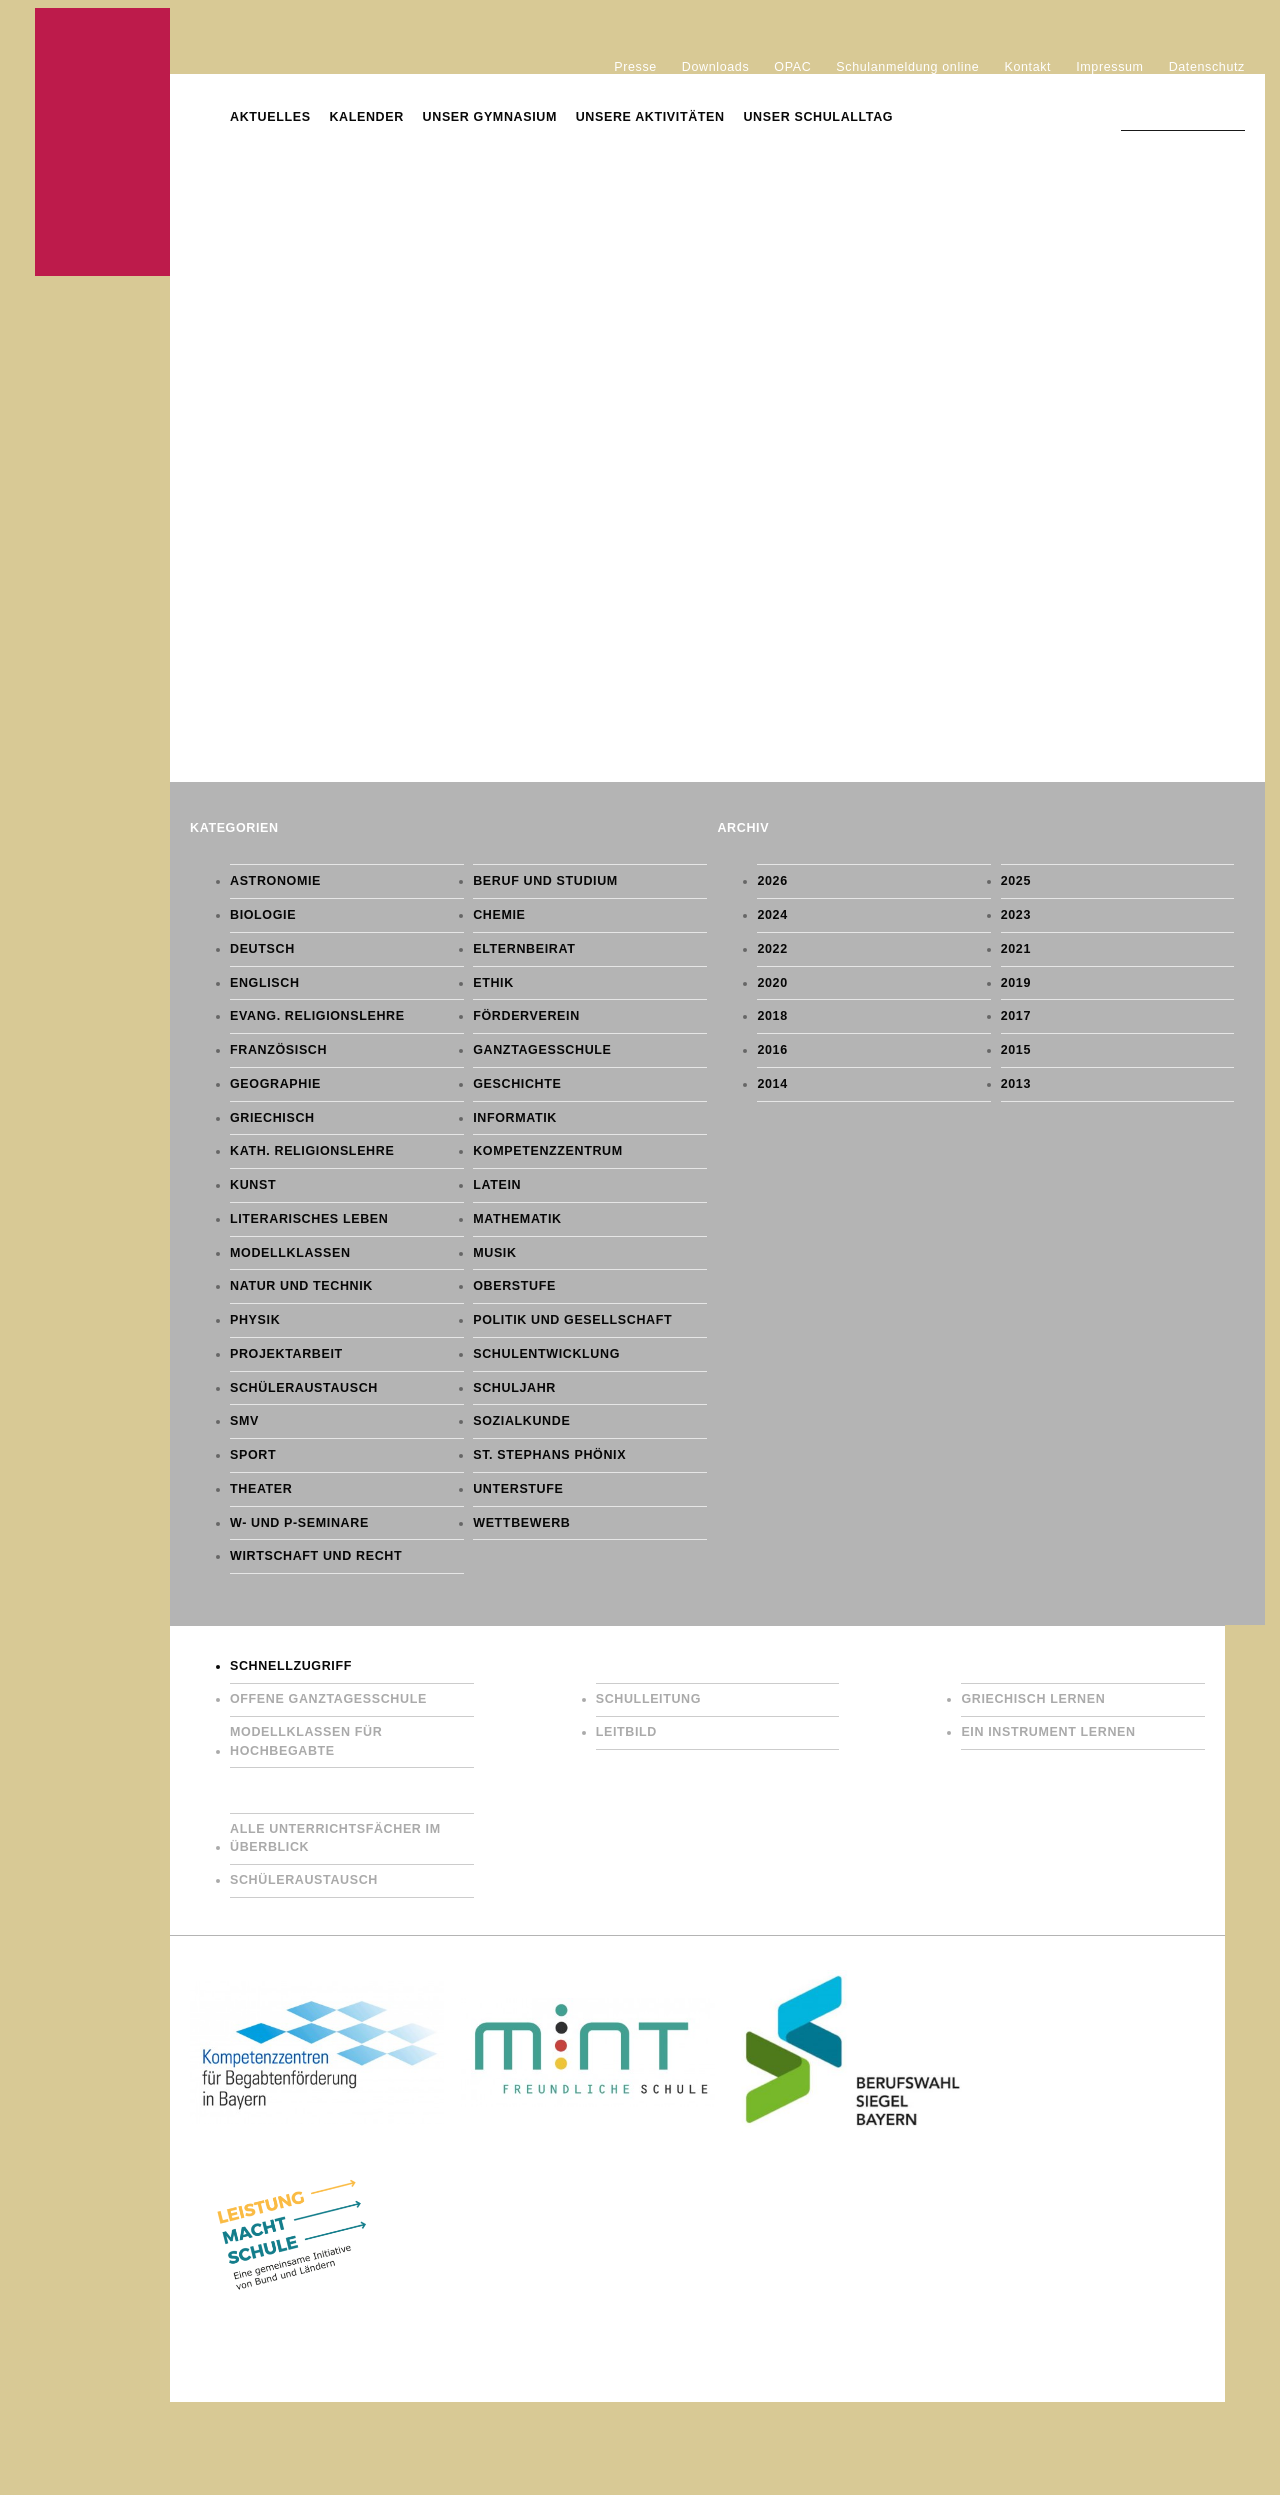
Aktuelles (270, 117)
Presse (635, 66)
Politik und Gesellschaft (572, 1320)
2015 (1016, 1050)
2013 (1016, 1084)
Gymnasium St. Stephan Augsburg (102, 142)
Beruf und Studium (545, 881)
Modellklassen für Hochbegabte (306, 1741)
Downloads (715, 66)
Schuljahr (514, 1388)
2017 (1016, 1016)
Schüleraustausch (304, 1388)
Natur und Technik (301, 1286)
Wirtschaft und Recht (316, 1556)
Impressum (1109, 66)
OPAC (792, 66)
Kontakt (1027, 66)
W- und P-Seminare (299, 1523)
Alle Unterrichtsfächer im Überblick (335, 1838)
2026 (772, 881)
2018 (772, 1016)
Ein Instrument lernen (1048, 1732)
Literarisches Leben (309, 1219)
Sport (253, 1455)
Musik (494, 1253)
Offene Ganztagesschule (328, 1699)
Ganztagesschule (542, 1050)
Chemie (499, 915)
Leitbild (626, 1732)
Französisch (278, 1050)
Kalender (366, 117)
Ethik (493, 983)
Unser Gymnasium (490, 117)
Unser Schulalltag (818, 117)
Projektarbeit (286, 1354)
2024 (772, 915)
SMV (244, 1421)
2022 (772, 949)
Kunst (253, 1185)
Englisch (265, 983)
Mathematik (517, 1219)
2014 (772, 1084)
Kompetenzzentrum (548, 1151)
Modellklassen (290, 1253)
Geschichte (517, 1084)
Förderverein (526, 1016)
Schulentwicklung (546, 1354)
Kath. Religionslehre (312, 1151)
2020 (772, 983)
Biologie (263, 915)
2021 (1016, 949)
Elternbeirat (524, 949)
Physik (255, 1320)
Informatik (515, 1118)
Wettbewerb (521, 1523)
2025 (1016, 881)
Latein (497, 1185)
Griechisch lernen (1033, 1699)
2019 (1016, 983)
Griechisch (272, 1118)
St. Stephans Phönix (549, 1455)
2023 (1016, 915)
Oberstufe (514, 1286)
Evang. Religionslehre (317, 1016)
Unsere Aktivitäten (650, 117)
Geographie (275, 1084)
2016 (772, 1050)
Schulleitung (648, 1699)
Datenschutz (1207, 66)
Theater (261, 1489)
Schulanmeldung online (907, 66)
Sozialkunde (521, 1421)
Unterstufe (518, 1489)
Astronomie (275, 881)
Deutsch (262, 949)
